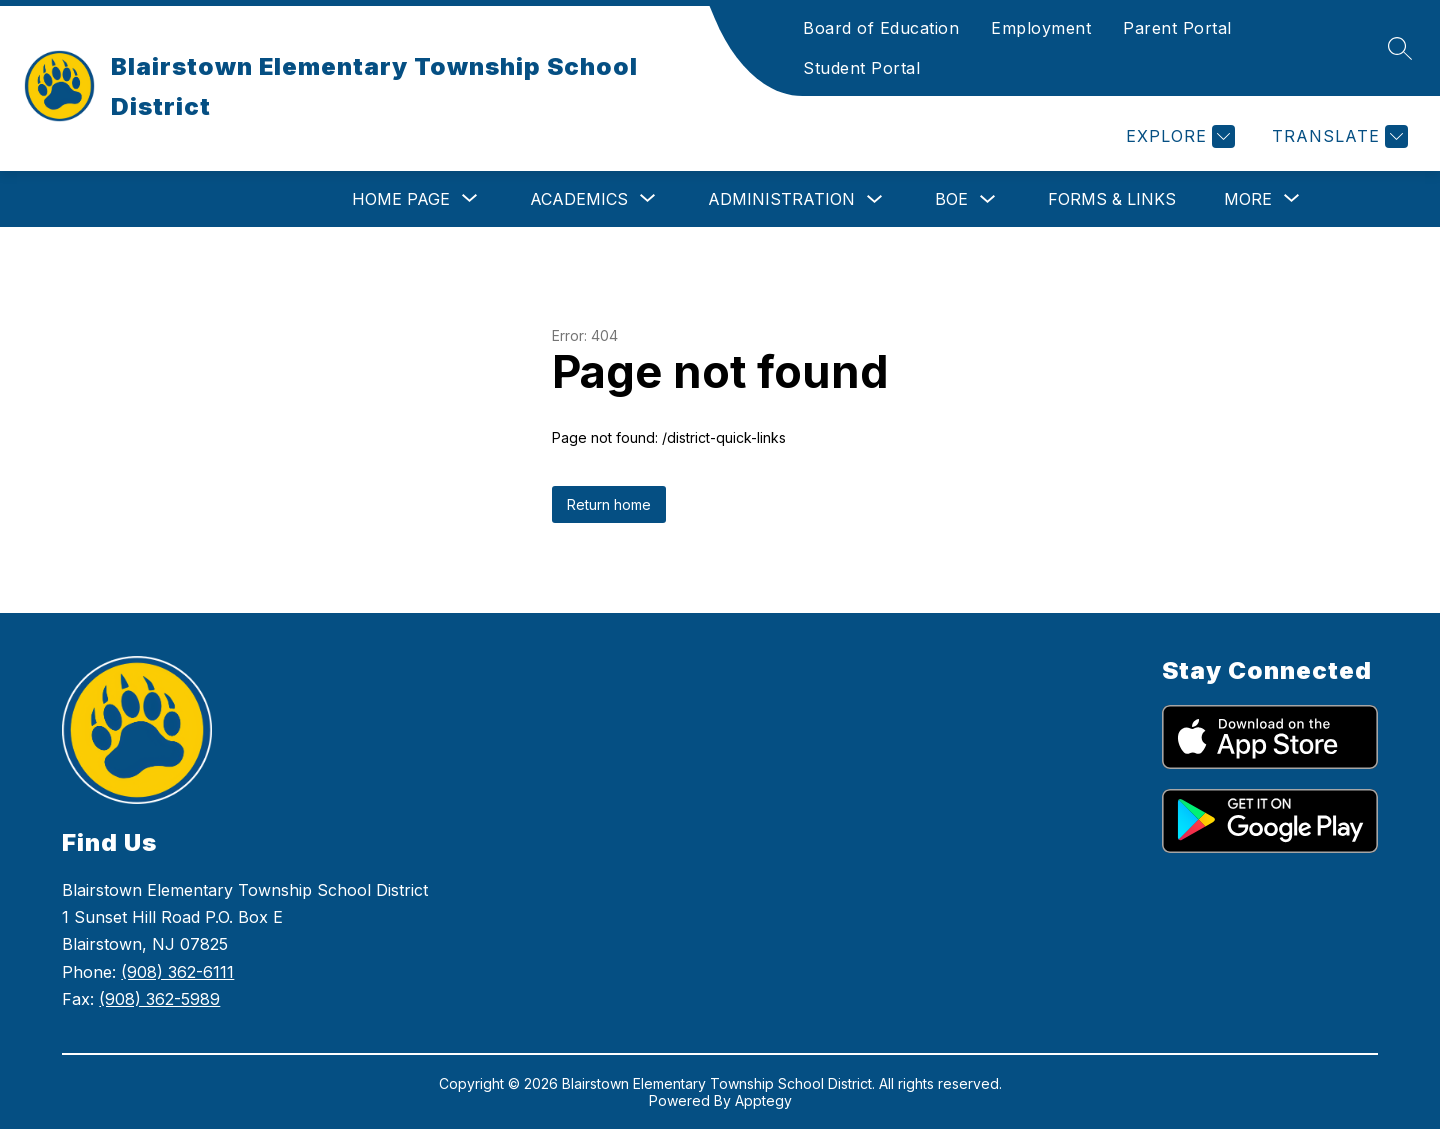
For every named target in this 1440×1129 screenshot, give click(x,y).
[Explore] (1178, 136)
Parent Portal (1177, 28)
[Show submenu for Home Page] (401, 199)
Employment (1041, 28)
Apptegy (763, 1100)
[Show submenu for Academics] (579, 199)
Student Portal (861, 68)
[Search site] (1400, 48)
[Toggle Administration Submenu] (875, 199)
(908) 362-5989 (159, 999)
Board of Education (881, 28)
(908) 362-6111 (177, 972)
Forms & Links (1112, 199)
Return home (609, 504)
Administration (781, 199)
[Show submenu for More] (1248, 199)
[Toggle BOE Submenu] (988, 199)
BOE (951, 199)
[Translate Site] (1337, 136)
